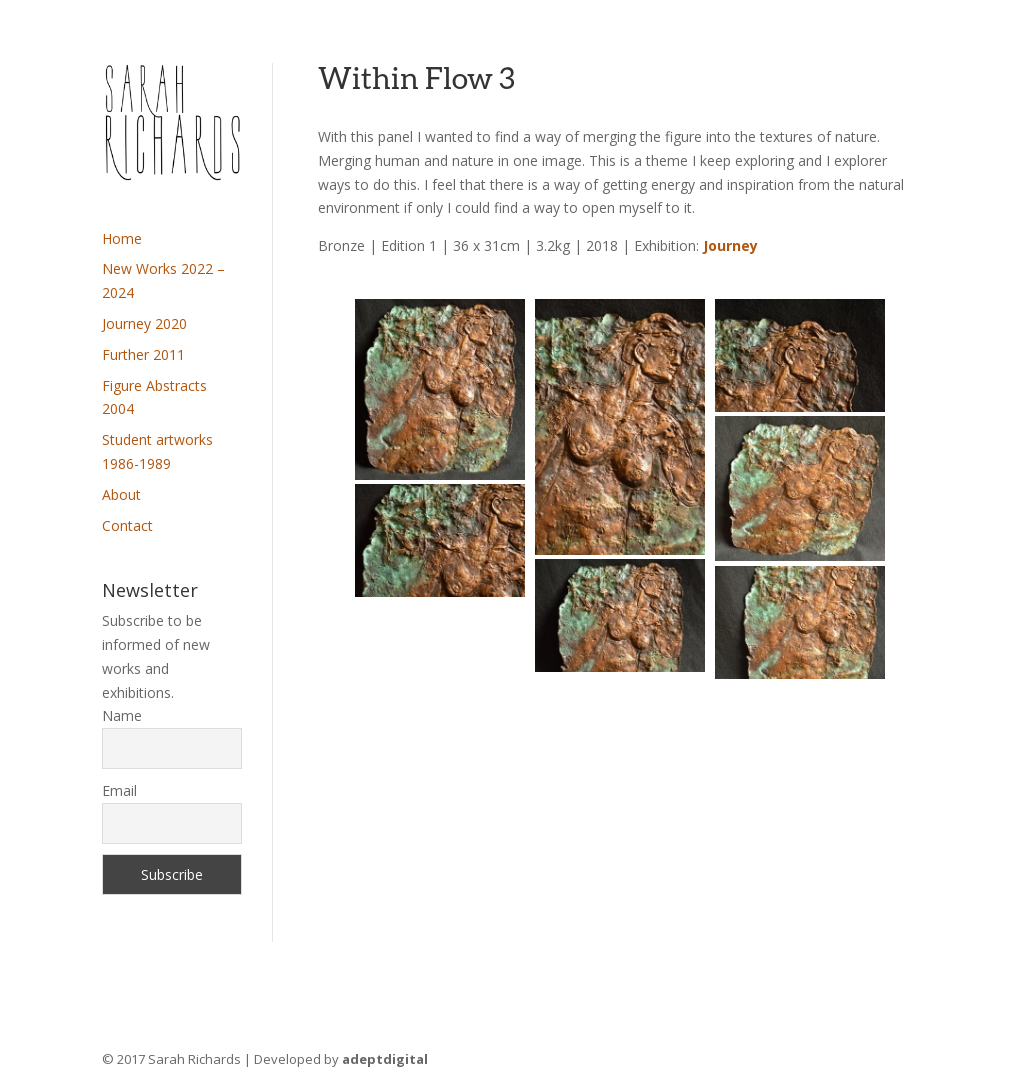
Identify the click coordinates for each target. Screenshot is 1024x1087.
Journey (730, 245)
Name (122, 715)
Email (119, 790)
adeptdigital (385, 1059)
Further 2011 (143, 354)
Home (122, 238)
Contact (127, 525)
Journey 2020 (144, 323)
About (121, 494)
